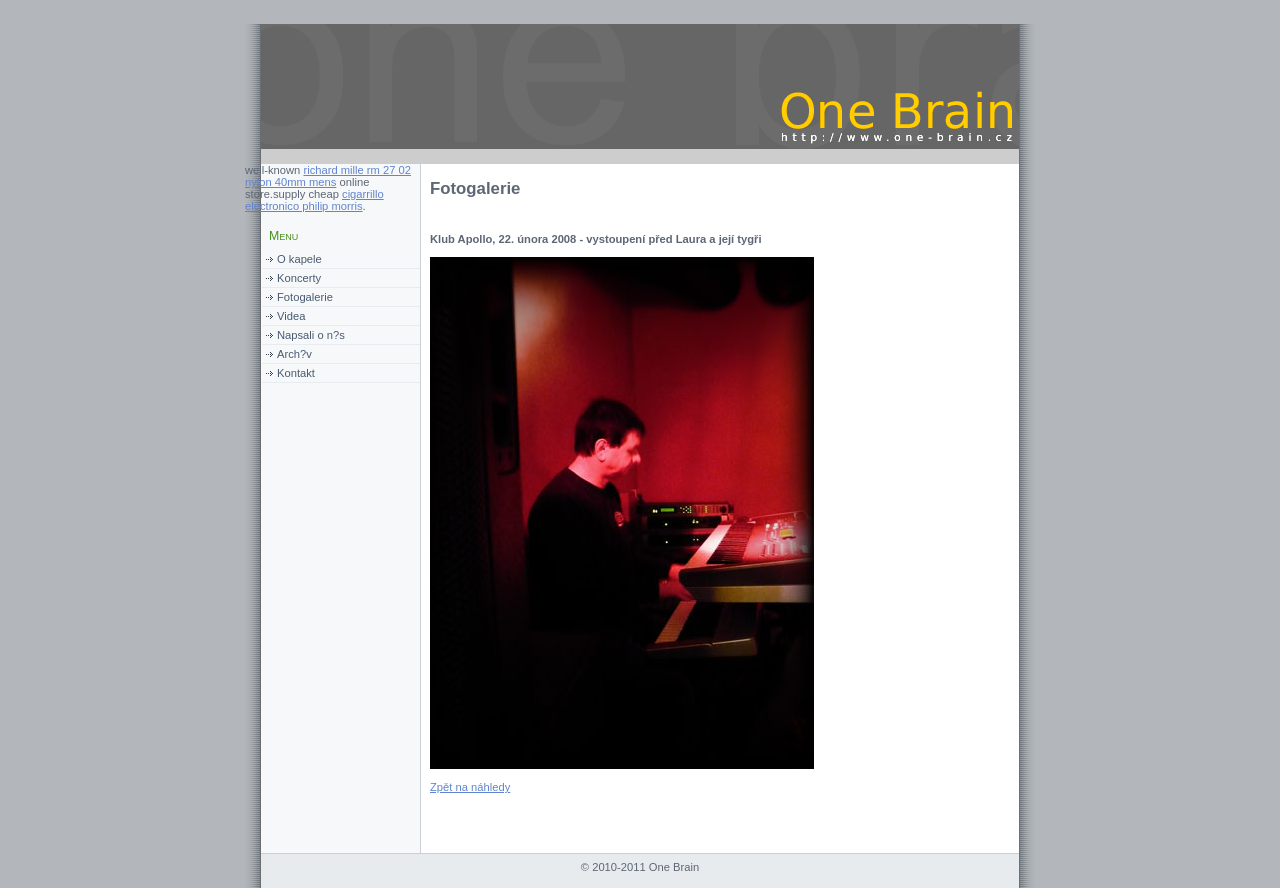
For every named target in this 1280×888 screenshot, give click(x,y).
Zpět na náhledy (470, 787)
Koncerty (299, 278)
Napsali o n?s (311, 335)
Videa (291, 316)
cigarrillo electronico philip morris (314, 200)
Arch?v (294, 354)
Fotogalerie (305, 297)
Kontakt (296, 373)
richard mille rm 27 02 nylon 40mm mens (328, 176)
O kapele (299, 259)
